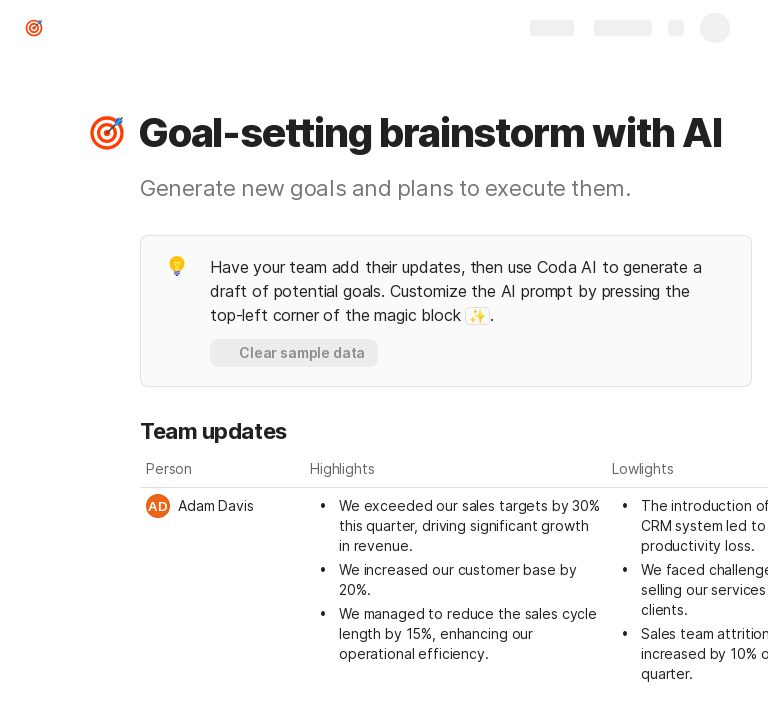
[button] (107, 133)
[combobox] (222, 506)
